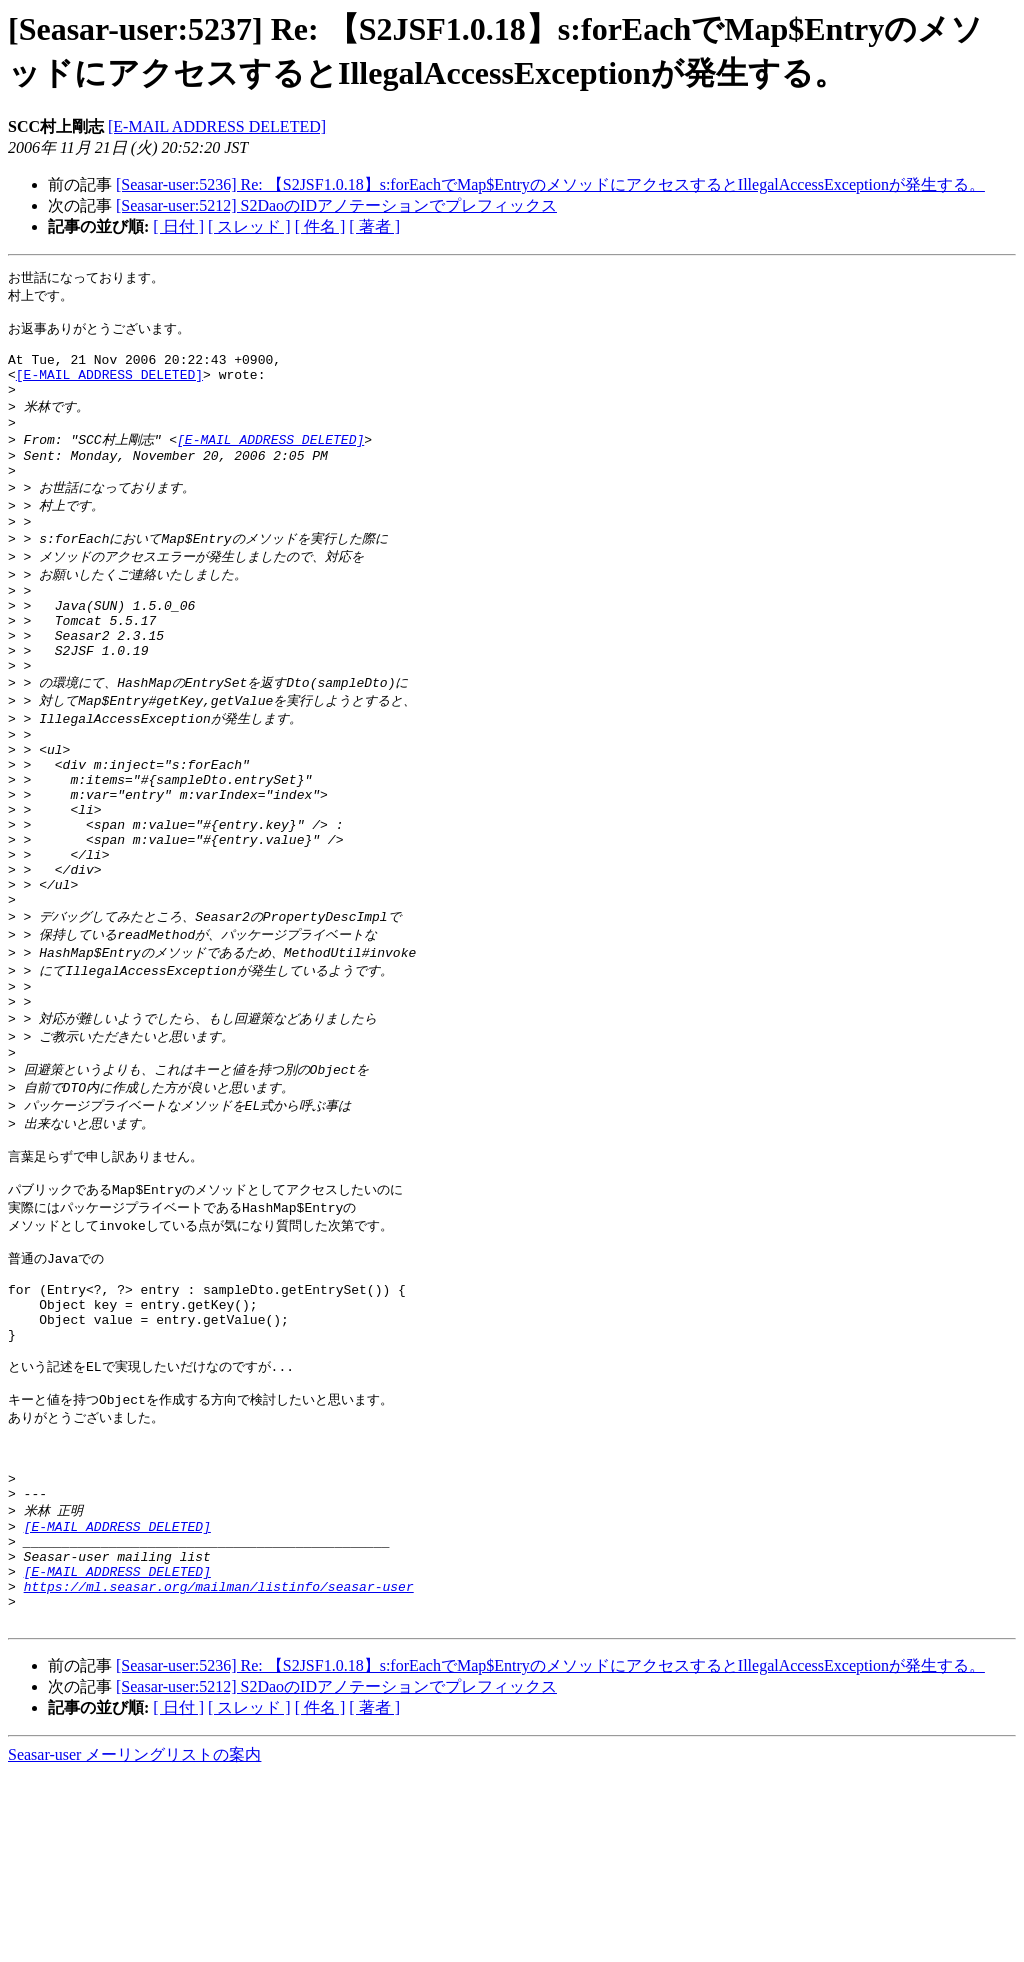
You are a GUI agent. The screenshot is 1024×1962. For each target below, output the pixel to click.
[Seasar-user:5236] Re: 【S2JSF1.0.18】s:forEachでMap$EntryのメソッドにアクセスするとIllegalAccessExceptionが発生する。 (550, 184)
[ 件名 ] (320, 226)
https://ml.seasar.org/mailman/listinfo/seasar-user (219, 1768)
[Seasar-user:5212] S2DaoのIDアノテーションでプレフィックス (336, 205)
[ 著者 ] (374, 226)
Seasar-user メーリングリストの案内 (134, 1942)
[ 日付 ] (178, 226)
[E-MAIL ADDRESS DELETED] (217, 126)
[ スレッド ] (249, 226)
